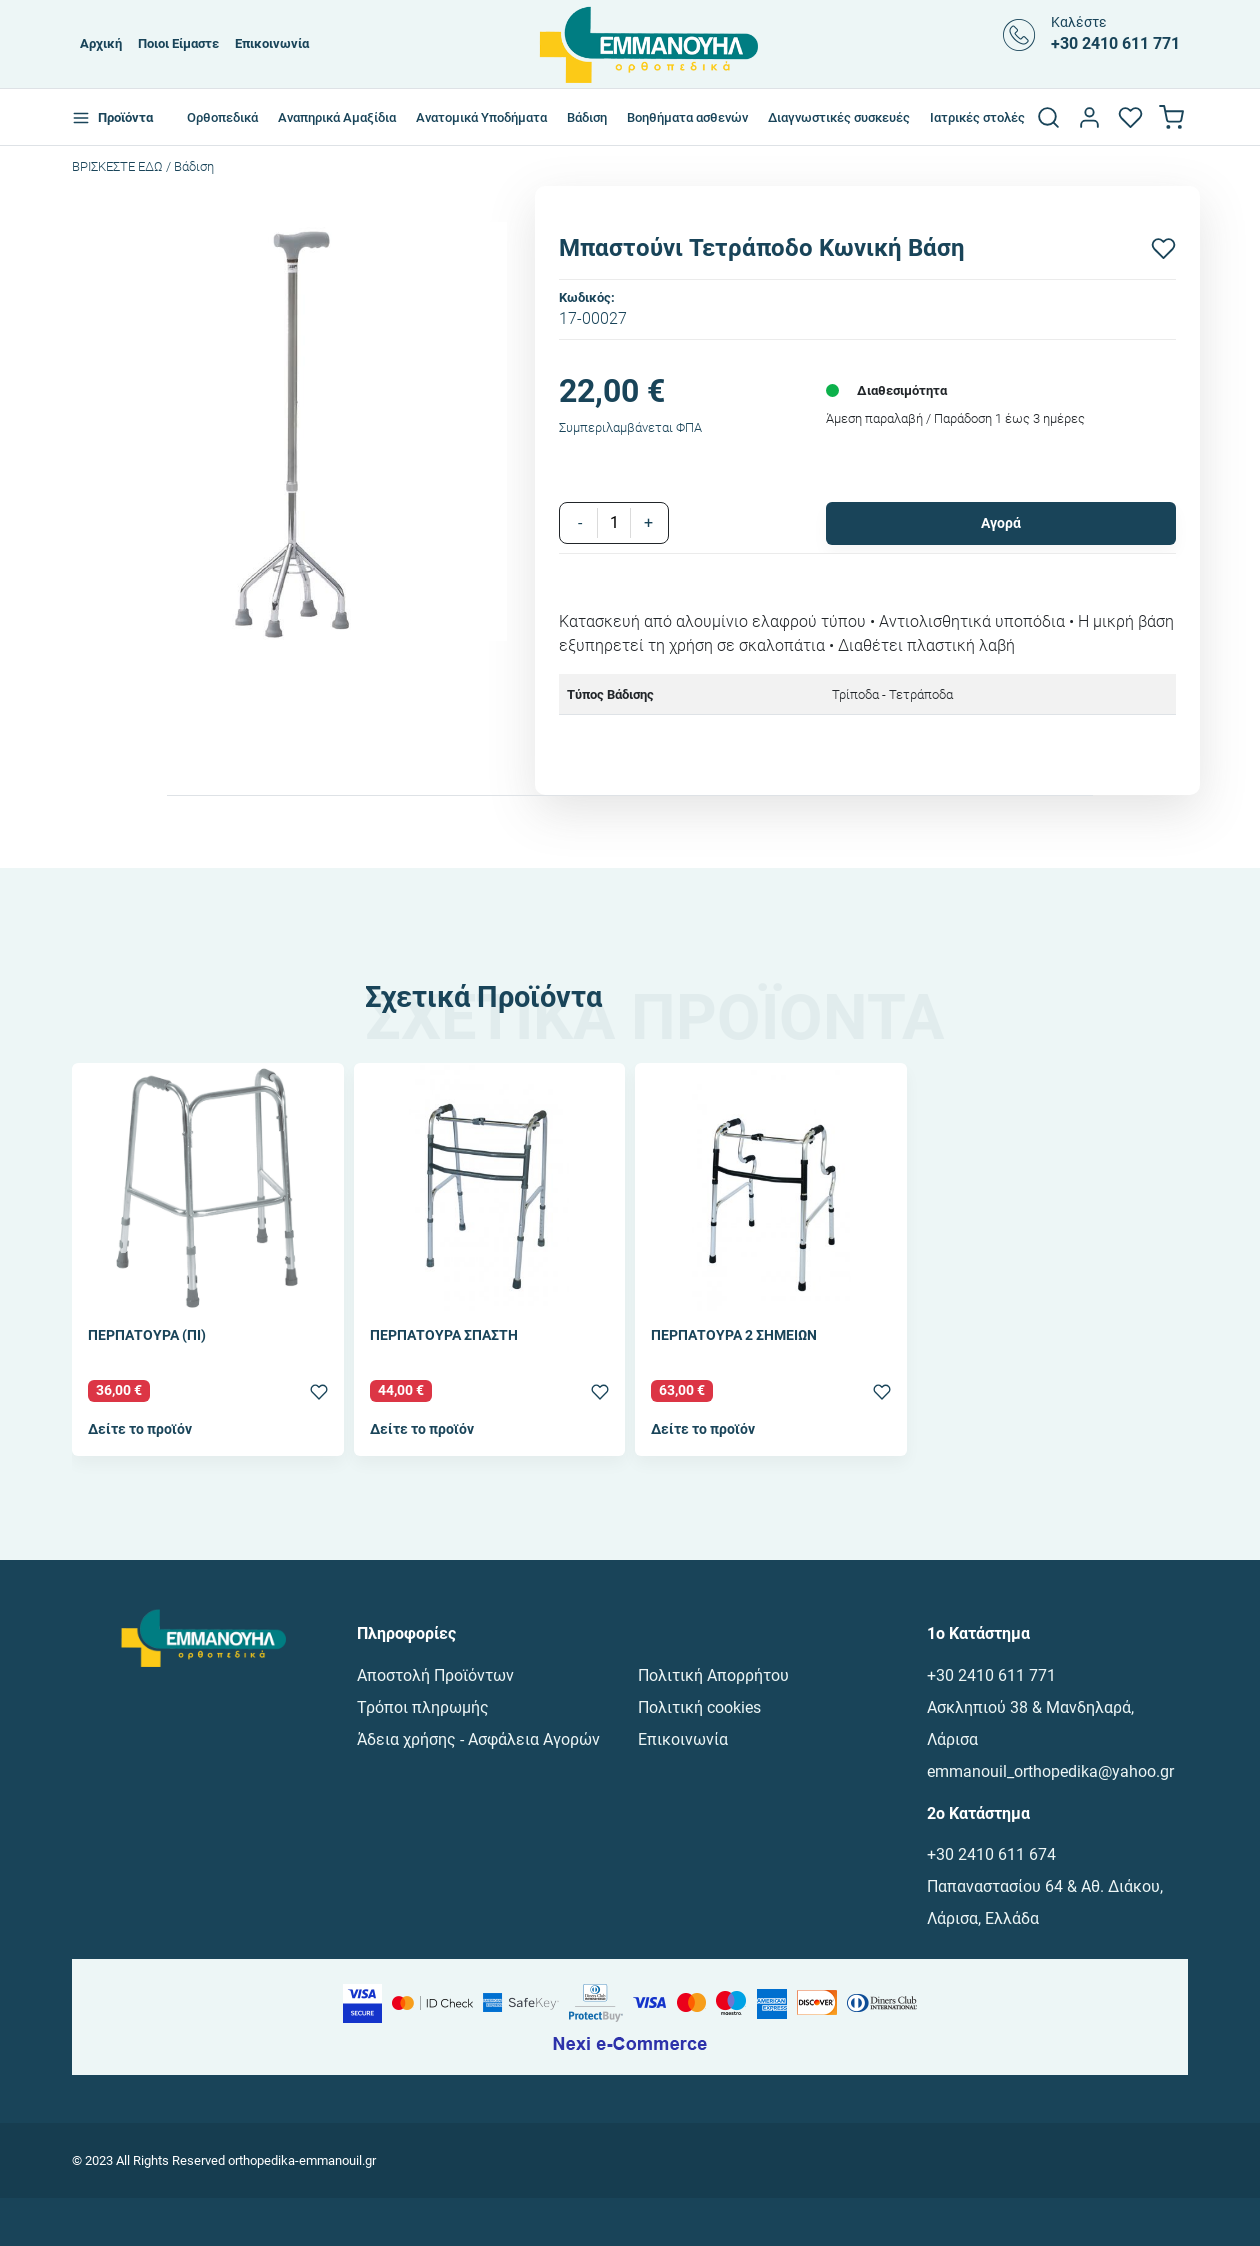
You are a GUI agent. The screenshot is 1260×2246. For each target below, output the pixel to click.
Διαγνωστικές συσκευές (839, 117)
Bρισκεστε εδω (119, 166)
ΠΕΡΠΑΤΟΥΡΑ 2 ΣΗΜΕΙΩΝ (734, 1336)
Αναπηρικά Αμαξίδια (337, 117)
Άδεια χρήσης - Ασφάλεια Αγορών (478, 1739)
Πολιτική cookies (699, 1707)
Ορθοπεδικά (222, 117)
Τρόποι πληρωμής (423, 1707)
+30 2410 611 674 (991, 1854)
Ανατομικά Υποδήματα (481, 117)
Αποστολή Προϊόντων (435, 1675)
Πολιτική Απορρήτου (713, 1675)
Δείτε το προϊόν (140, 1429)
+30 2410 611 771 (991, 1675)
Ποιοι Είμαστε (178, 43)
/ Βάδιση (190, 166)
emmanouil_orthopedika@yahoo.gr (1050, 1771)
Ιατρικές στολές (977, 117)
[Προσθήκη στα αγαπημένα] (1163, 248)
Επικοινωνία (272, 43)
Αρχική (101, 43)
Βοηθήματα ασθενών (687, 117)
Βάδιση (587, 117)
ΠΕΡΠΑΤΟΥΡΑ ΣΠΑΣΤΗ (444, 1336)
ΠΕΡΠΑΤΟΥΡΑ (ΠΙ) (147, 1336)
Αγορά (1001, 523)
